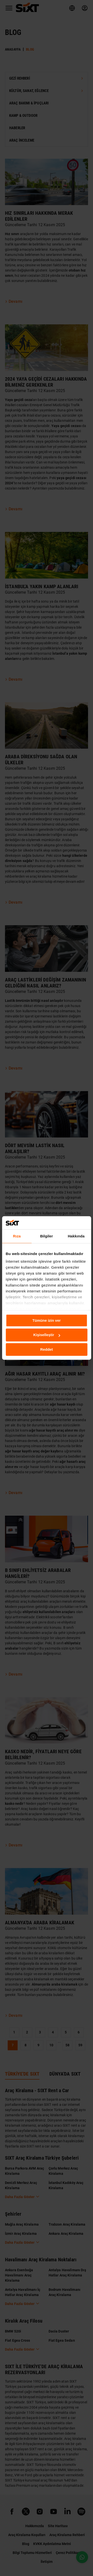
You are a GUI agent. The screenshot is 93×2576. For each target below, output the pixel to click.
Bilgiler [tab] (46, 1236)
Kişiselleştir (46, 1335)
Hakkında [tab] (76, 1236)
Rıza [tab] (17, 1236)
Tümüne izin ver (46, 1320)
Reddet (46, 1349)
